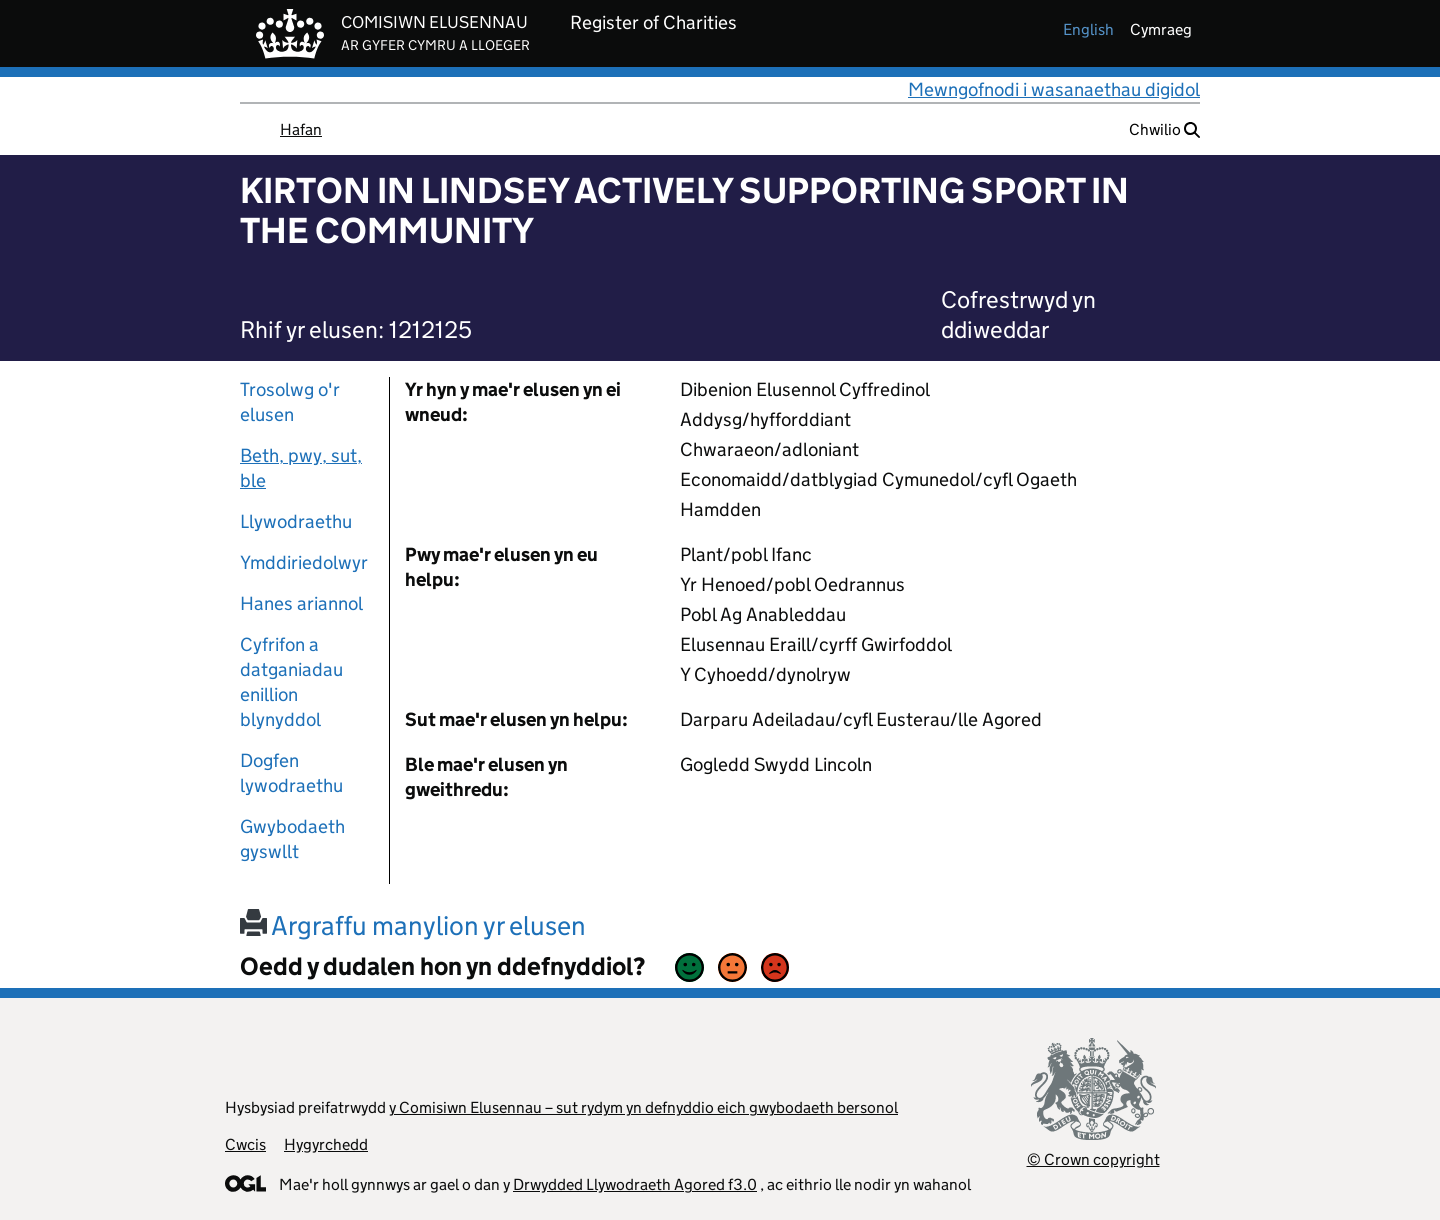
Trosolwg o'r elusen (290, 402)
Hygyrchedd (326, 1144)
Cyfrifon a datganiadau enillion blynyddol (291, 682)
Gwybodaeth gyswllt (292, 839)
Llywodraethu (296, 521)
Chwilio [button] (1164, 129)
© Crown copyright (1093, 1159)
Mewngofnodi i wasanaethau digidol (1054, 89)
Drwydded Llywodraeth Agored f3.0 (635, 1184)
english (1088, 29)
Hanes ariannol (301, 603)
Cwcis (245, 1144)
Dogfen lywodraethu (291, 773)
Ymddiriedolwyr (304, 562)
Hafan (301, 129)
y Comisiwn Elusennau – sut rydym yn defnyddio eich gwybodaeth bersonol (643, 1107)
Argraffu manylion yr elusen (413, 925)
